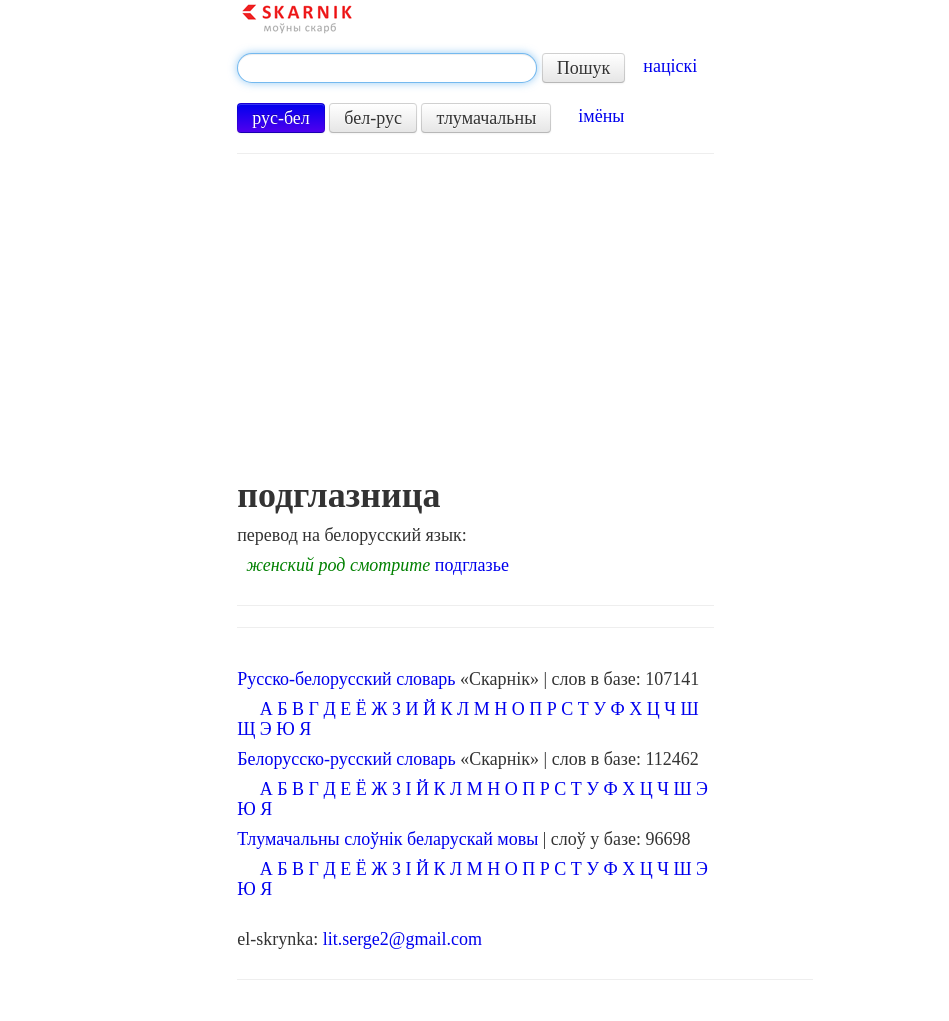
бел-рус (373, 118)
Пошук (584, 68)
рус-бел (281, 118)
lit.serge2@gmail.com (402, 939)
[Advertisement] (475, 325)
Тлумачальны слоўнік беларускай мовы (387, 839)
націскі (670, 66)
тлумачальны (486, 118)
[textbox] (387, 68)
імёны (601, 116)
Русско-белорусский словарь (346, 679)
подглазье (472, 565)
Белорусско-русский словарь (346, 759)
